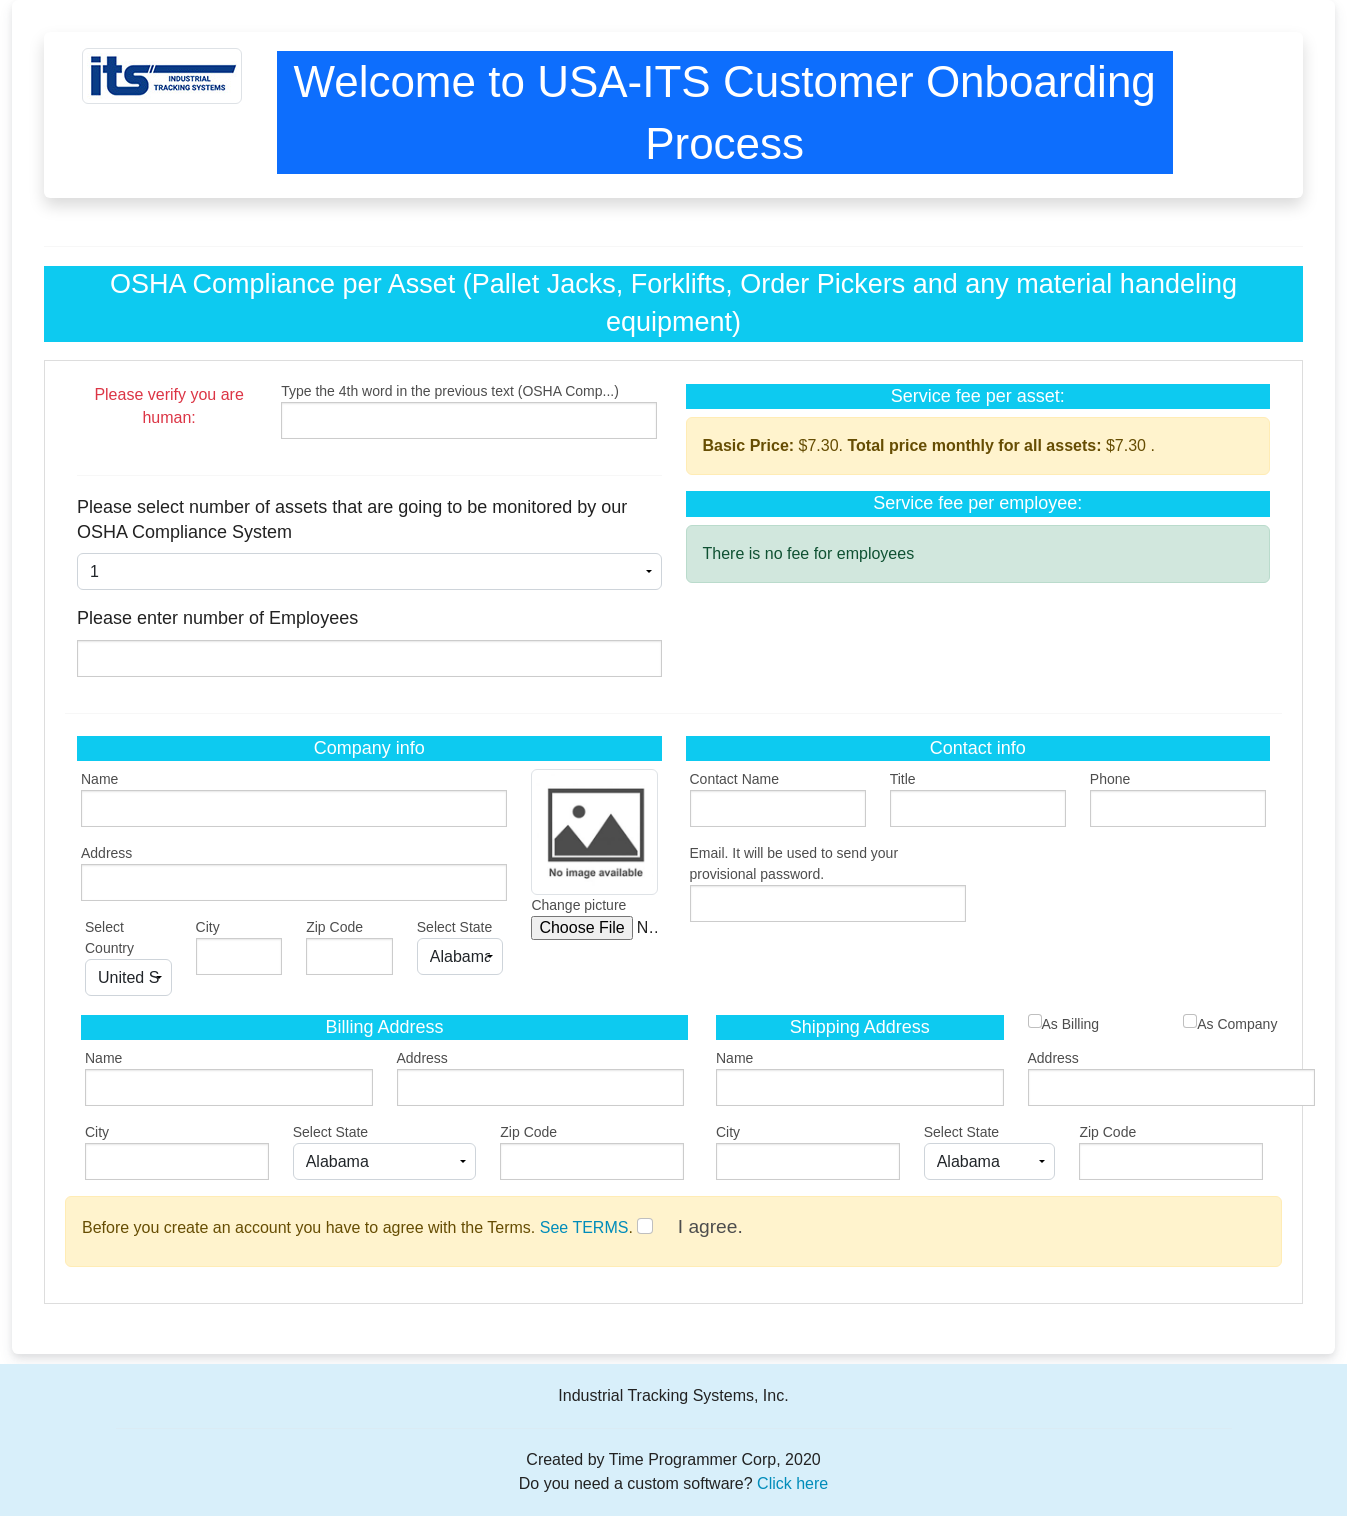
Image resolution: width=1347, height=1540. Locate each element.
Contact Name (734, 779)
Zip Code (334, 927)
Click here (792, 1483)
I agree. (710, 1226)
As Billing (1064, 1023)
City (208, 927)
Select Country (109, 937)
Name (99, 779)
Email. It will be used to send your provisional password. (794, 863)
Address (106, 853)
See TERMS (584, 1227)
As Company (1230, 1023)
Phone (1110, 779)
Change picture (578, 905)
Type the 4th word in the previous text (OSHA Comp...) (450, 391)
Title (903, 779)
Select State (455, 927)
